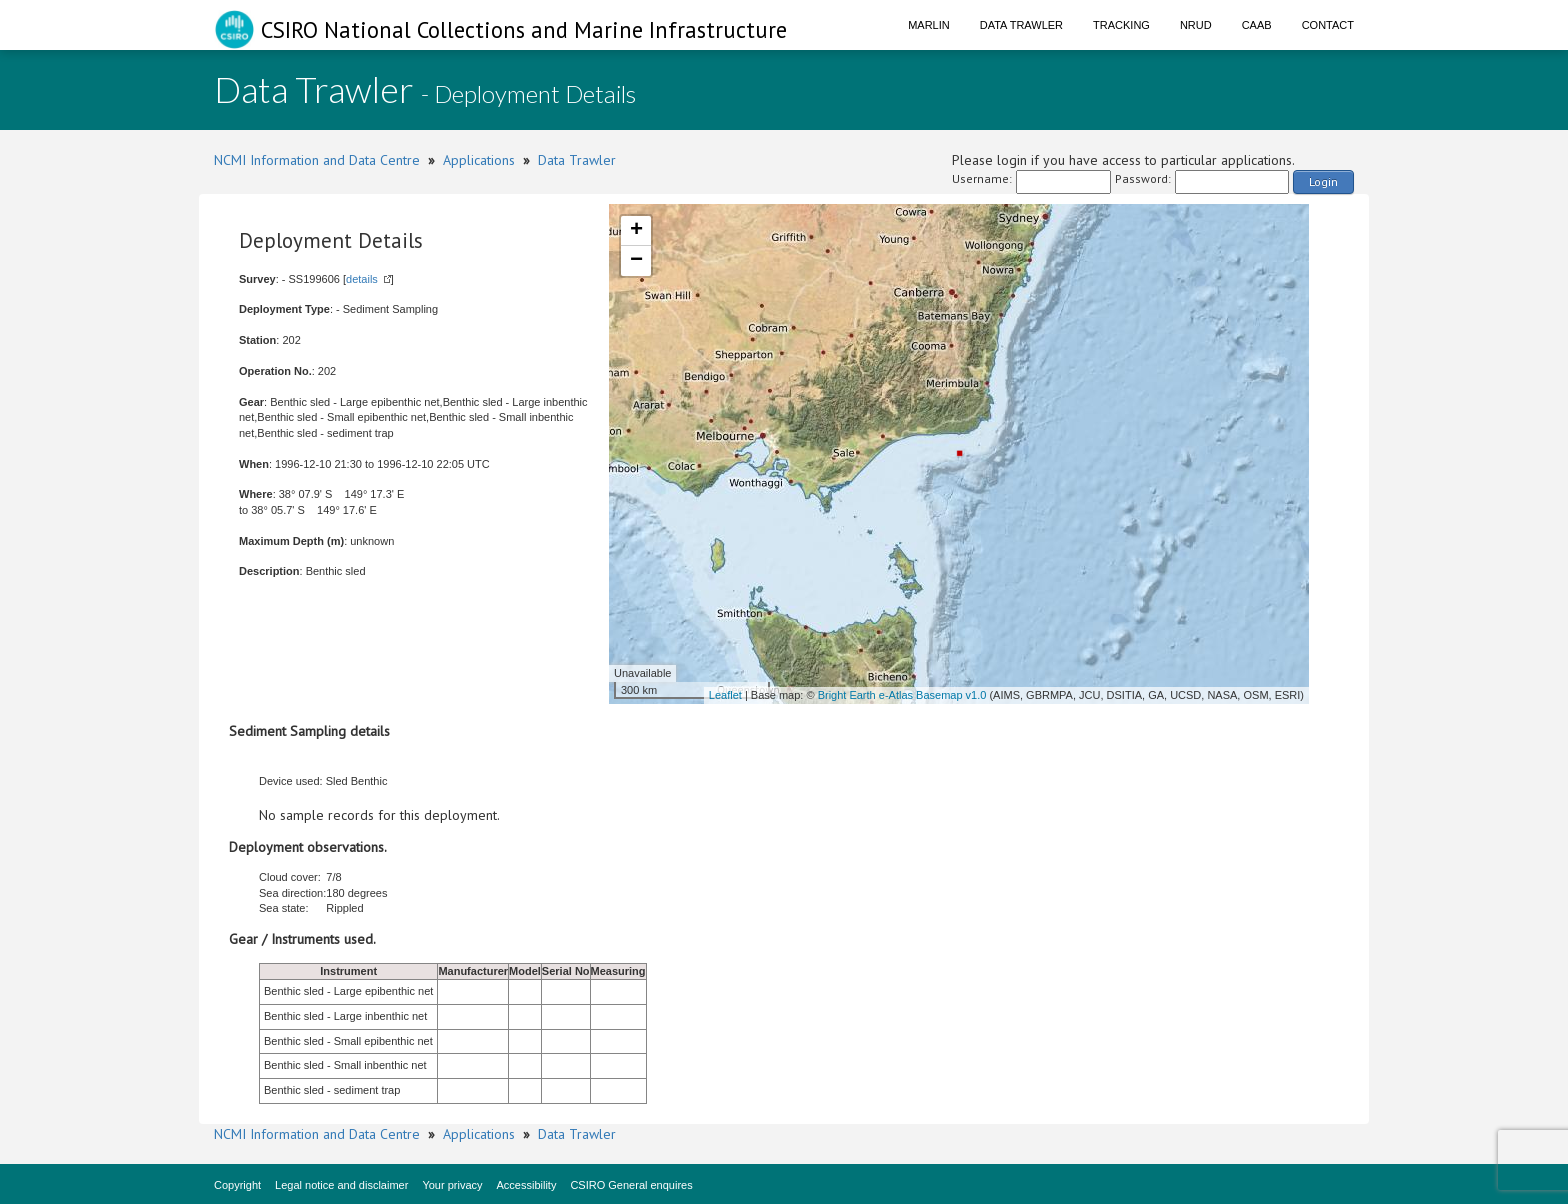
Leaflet (725, 695)
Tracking (1121, 25)
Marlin (929, 25)
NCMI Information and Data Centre (317, 160)
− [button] (636, 261)
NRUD (1196, 25)
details (362, 279)
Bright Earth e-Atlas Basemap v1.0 (902, 695)
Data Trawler (1021, 25)
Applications (479, 160)
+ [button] (636, 231)
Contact (1328, 25)
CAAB (1257, 25)
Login (1323, 181)
